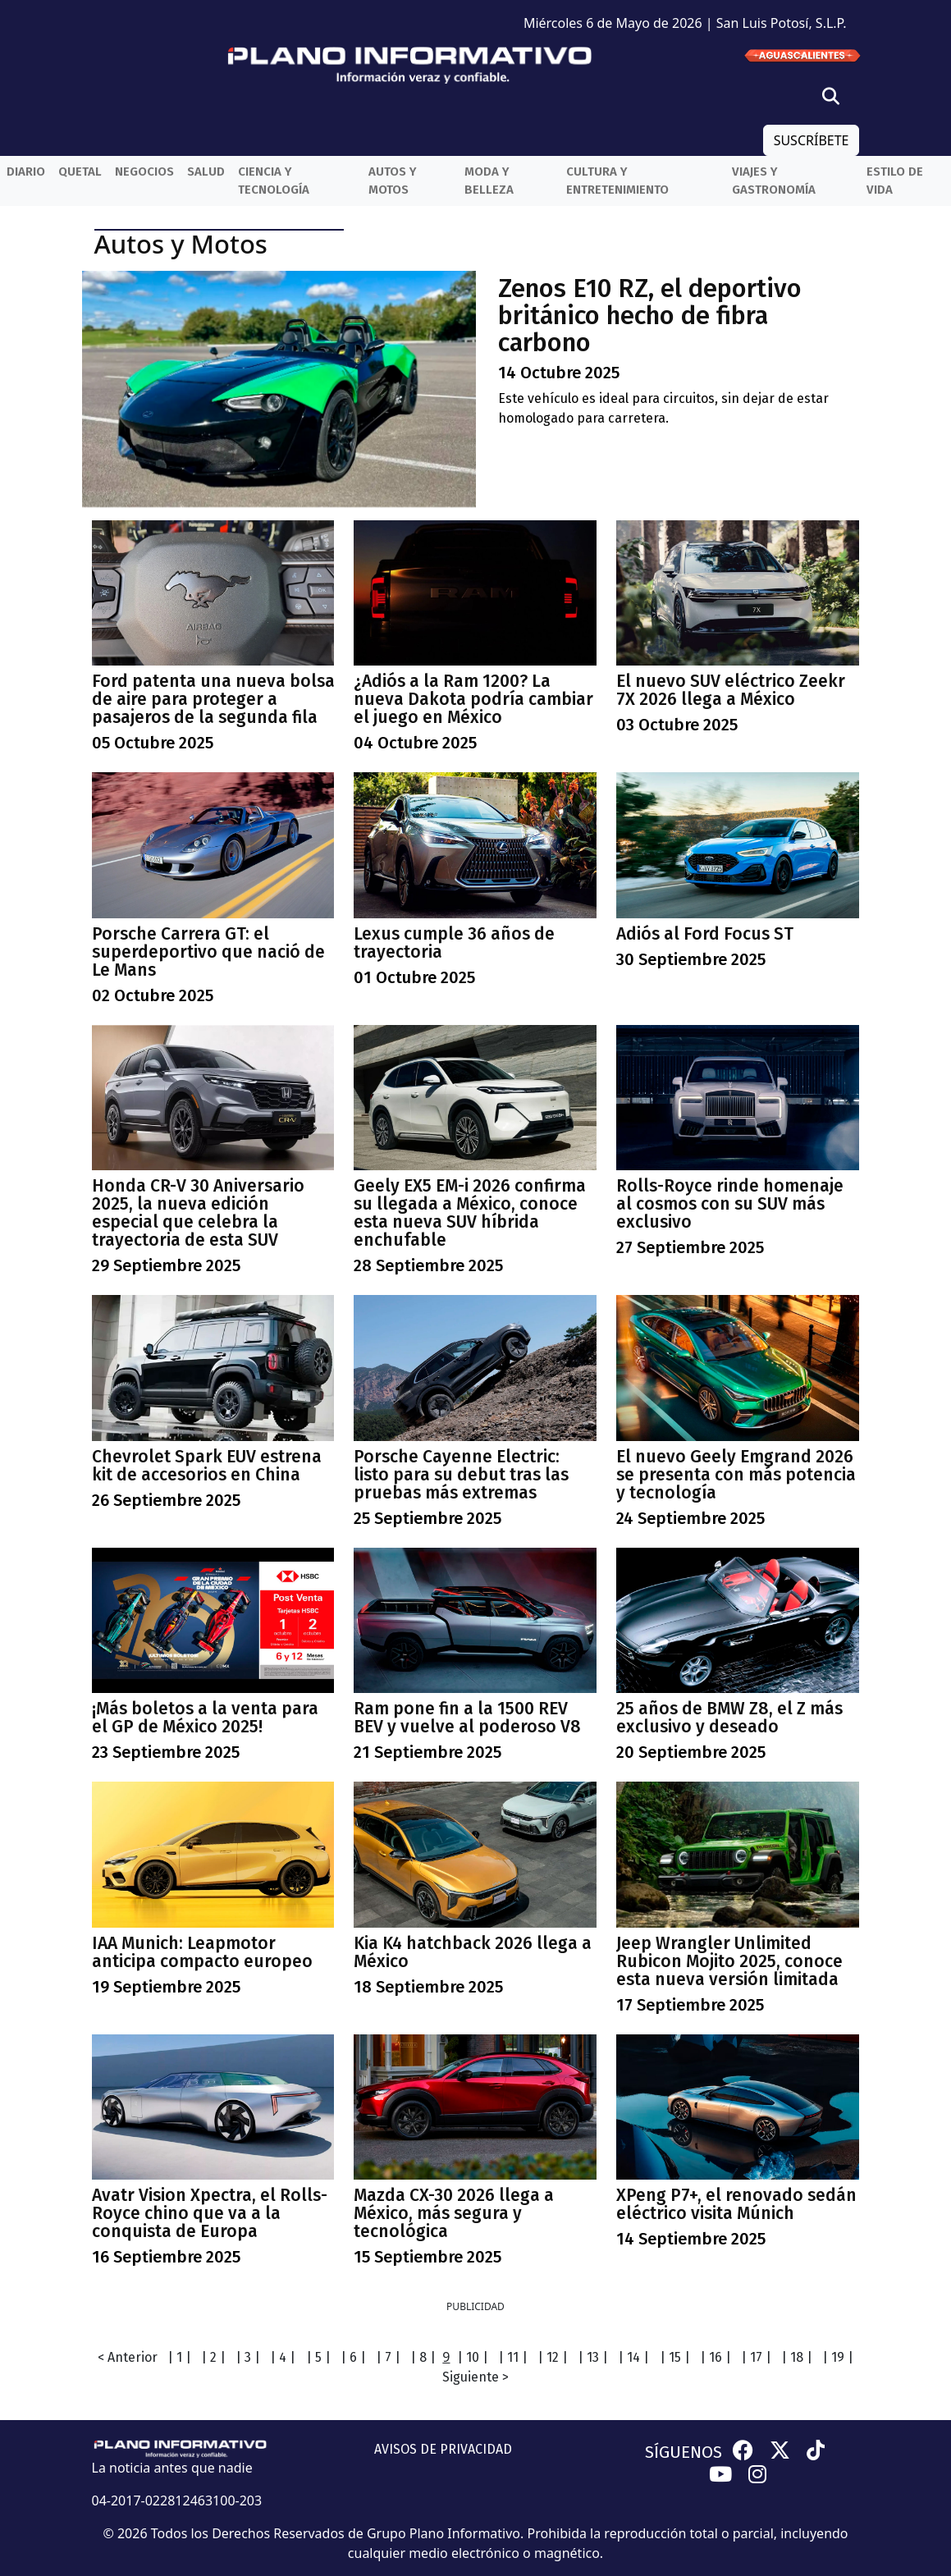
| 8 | (423, 2357)
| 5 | (318, 2357)
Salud (206, 171)
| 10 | (472, 2357)
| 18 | (796, 2357)
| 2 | (213, 2357)
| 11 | (513, 2357)
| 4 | (282, 2357)
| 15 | (675, 2357)
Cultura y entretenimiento (617, 181)
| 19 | (837, 2357)
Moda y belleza (489, 181)
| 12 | (552, 2357)
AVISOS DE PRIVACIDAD (443, 2449)
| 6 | (353, 2357)
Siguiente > (475, 2377)
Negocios (144, 171)
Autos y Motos (392, 181)
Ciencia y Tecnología (273, 181)
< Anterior (128, 2357)
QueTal (80, 171)
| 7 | (388, 2357)
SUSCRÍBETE (811, 140)
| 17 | (756, 2357)
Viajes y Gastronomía (774, 181)
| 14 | (633, 2357)
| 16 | (715, 2357)
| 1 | (179, 2357)
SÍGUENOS (683, 2452)
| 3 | (247, 2357)
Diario (26, 171)
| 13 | (593, 2357)
